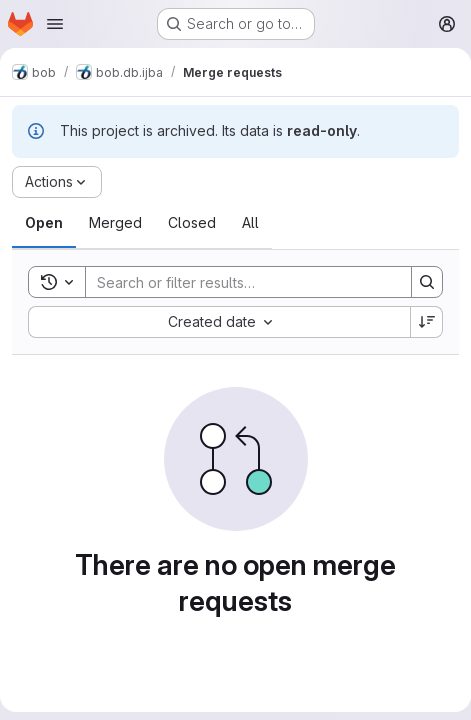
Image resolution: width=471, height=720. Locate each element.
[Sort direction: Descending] (427, 322)
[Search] (238, 282)
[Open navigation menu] (55, 24)
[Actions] (57, 182)
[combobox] (219, 322)
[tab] (44, 223)
